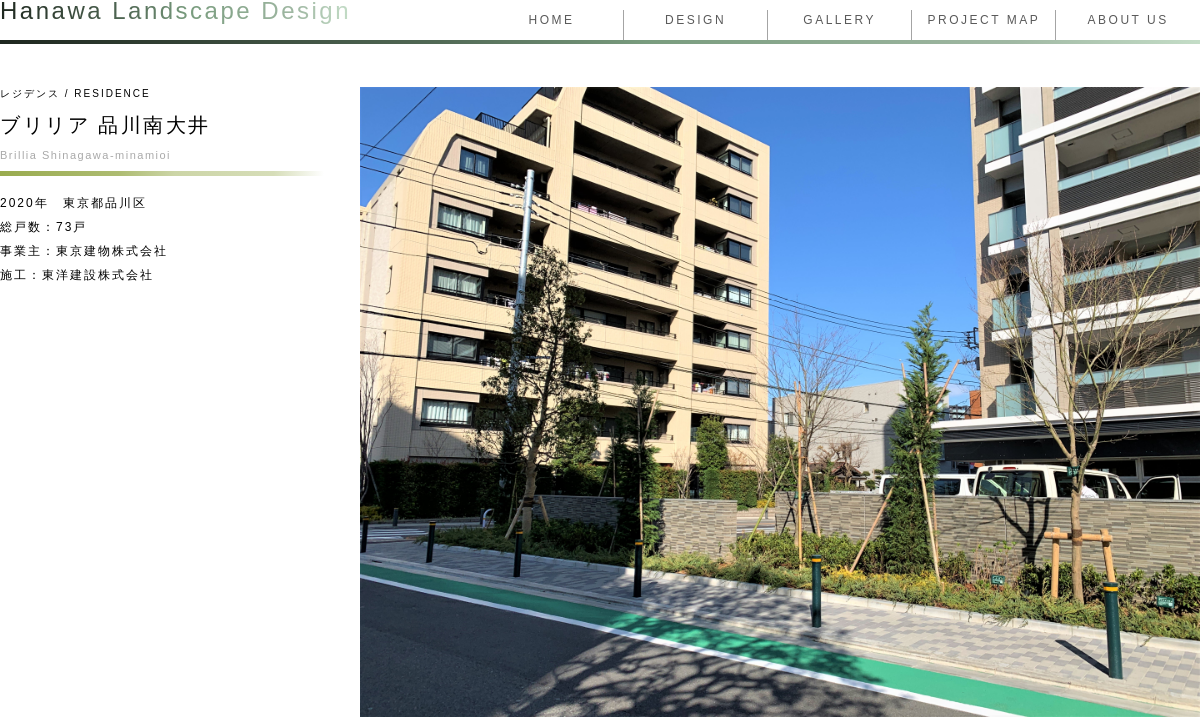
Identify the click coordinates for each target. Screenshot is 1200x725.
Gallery (839, 20)
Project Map (984, 20)
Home (552, 20)
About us (1128, 20)
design (695, 20)
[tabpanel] (780, 402)
